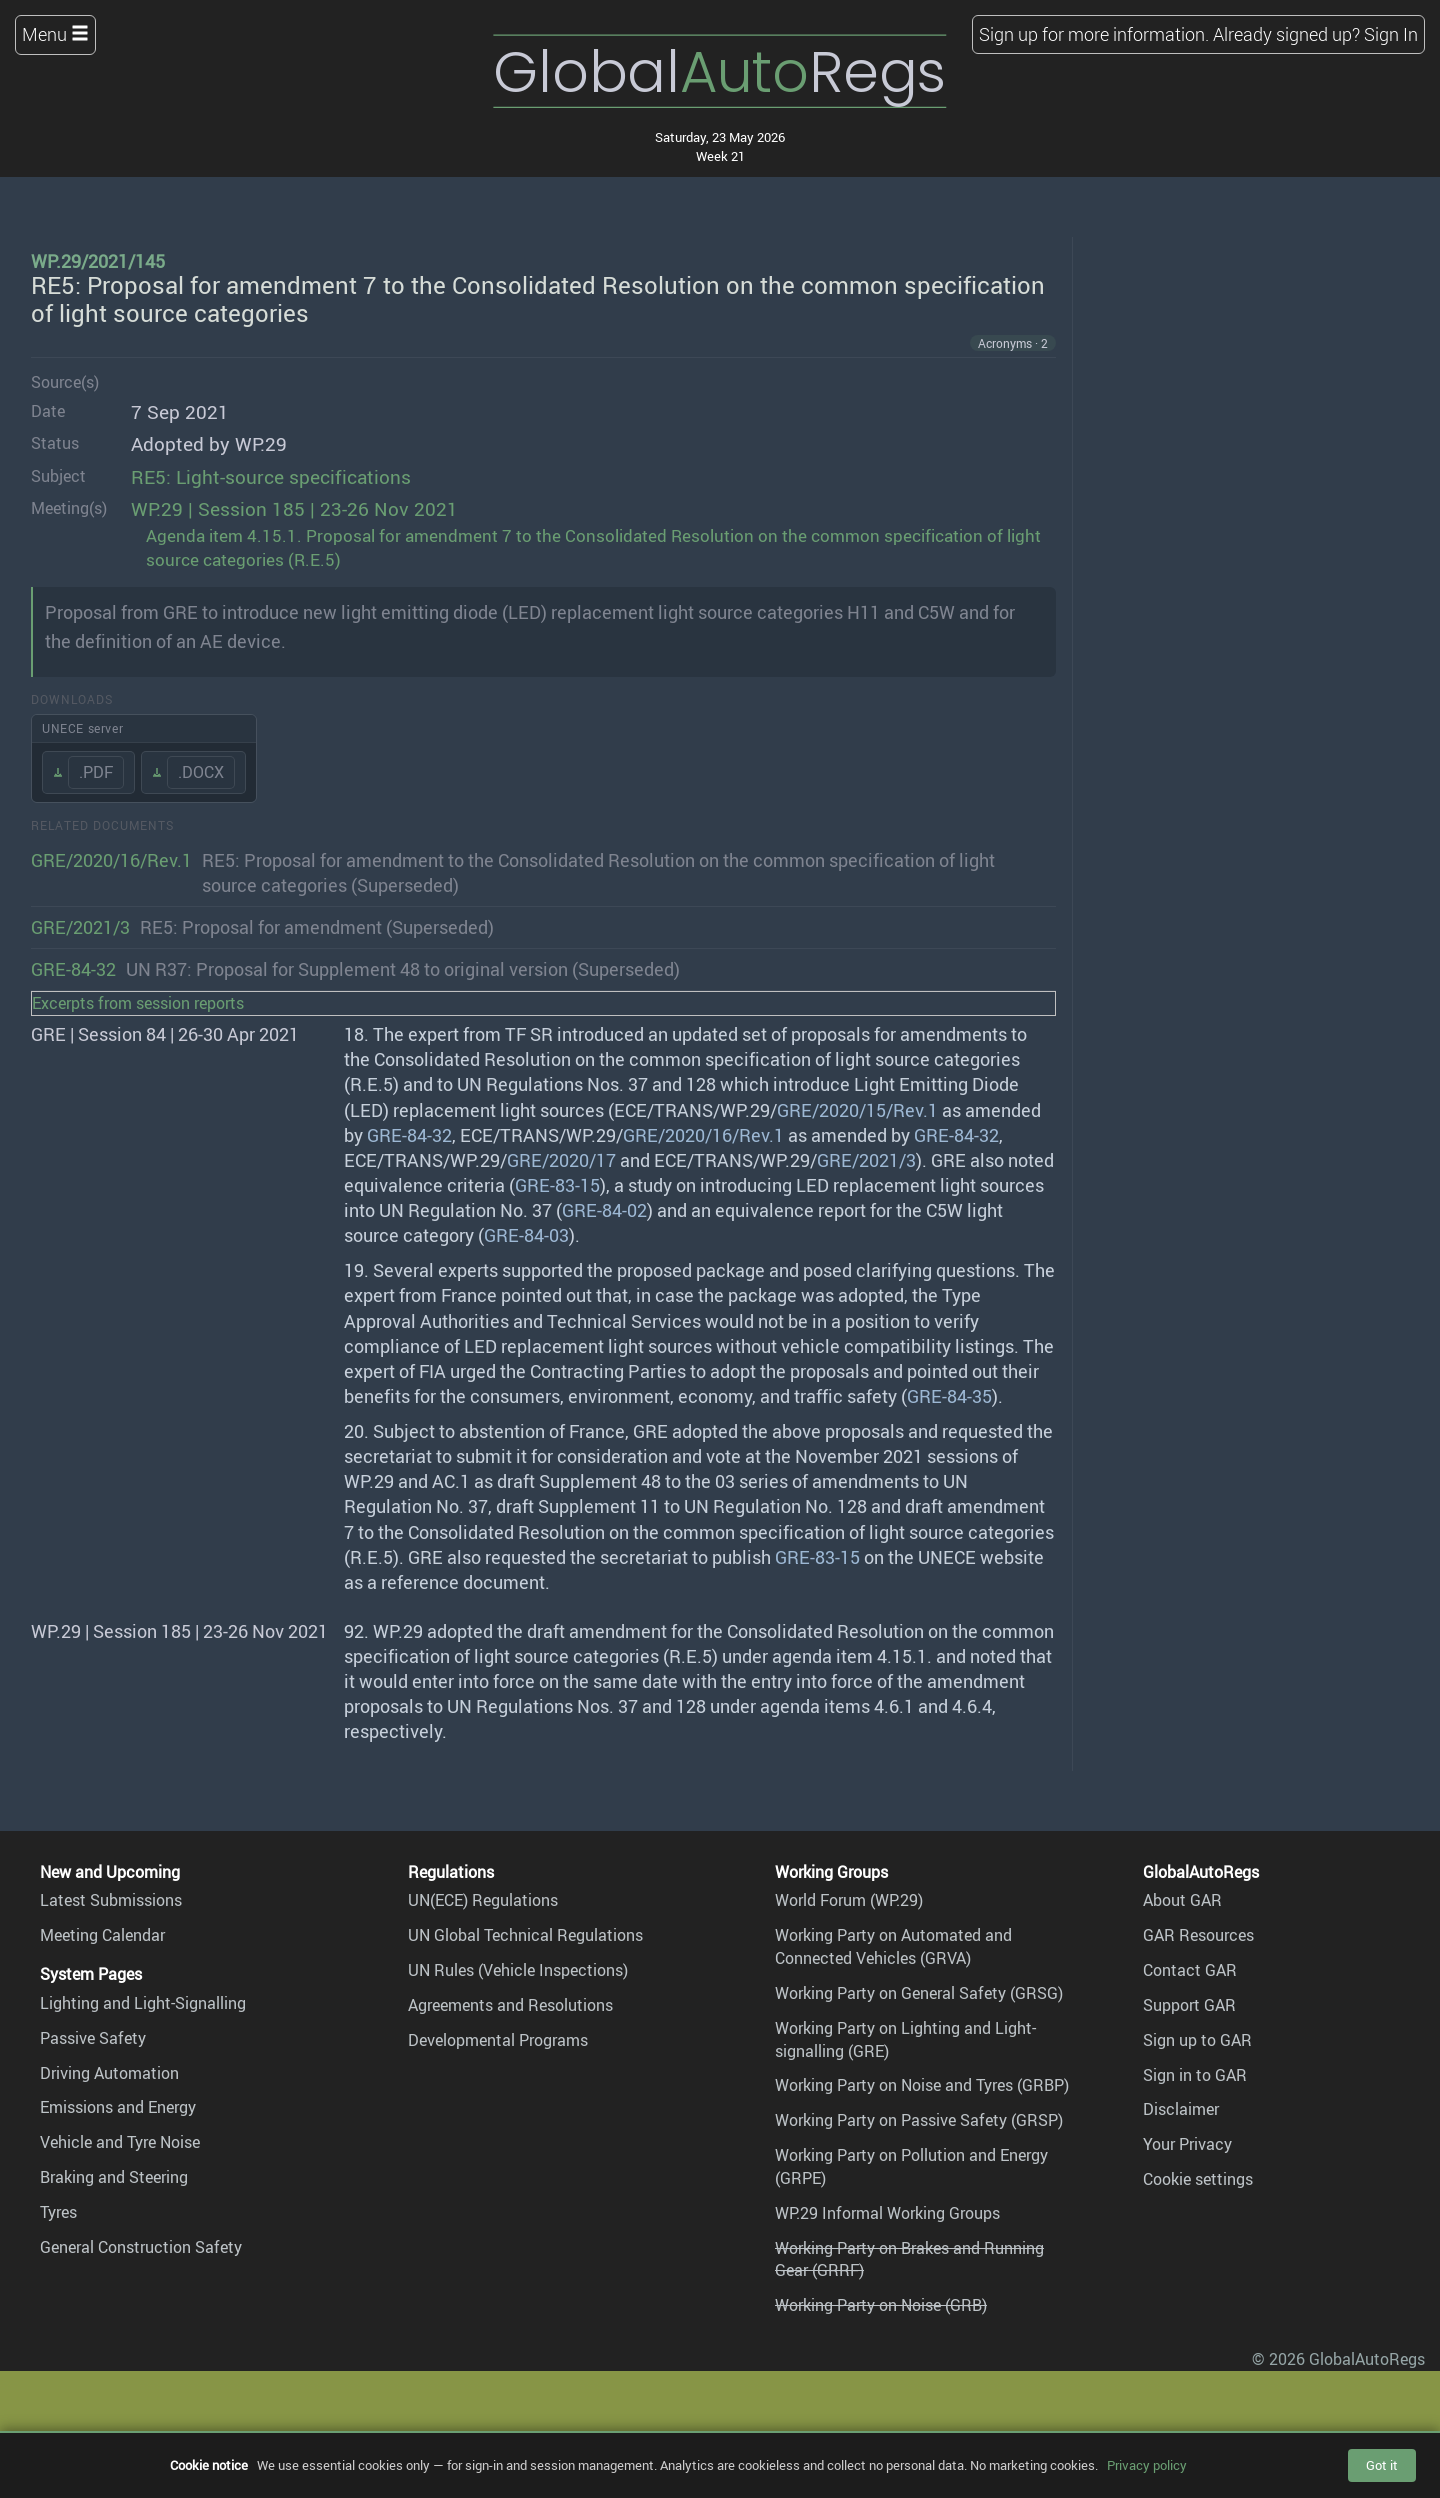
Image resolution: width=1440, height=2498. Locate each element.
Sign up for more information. (1094, 34)
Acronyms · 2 (1013, 343)
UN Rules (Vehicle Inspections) (518, 1970)
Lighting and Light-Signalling (143, 2003)
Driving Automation (109, 2073)
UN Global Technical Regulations (525, 1935)
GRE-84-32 (73, 969)
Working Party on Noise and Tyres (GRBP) (922, 2085)
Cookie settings (1198, 2179)
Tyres (58, 2212)
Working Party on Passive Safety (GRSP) (919, 2120)
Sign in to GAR (1195, 2075)
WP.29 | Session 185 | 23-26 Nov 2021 (294, 509)
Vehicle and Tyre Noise (120, 2142)
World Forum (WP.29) (849, 1900)
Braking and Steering (114, 2177)
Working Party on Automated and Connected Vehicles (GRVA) (893, 1946)
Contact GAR (1190, 1970)
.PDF (96, 772)
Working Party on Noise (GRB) (881, 2305)
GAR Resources (1198, 1935)
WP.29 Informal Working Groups (887, 2213)
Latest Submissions (111, 1900)
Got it (1382, 2465)
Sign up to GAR (1197, 2040)
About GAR (1182, 1900)
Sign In (1391, 34)
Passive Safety (93, 2038)
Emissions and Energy (118, 2107)
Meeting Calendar (102, 1935)
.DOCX (201, 772)
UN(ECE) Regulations (483, 1900)
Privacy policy (1147, 2465)
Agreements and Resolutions (510, 2005)
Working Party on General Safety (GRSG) (919, 1993)
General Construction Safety (141, 2247)
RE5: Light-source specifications (271, 477)
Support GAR (1189, 2005)
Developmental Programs (498, 2040)
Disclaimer (1181, 2109)
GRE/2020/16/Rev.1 (111, 860)
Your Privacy (1187, 2144)
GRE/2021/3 (80, 927)
